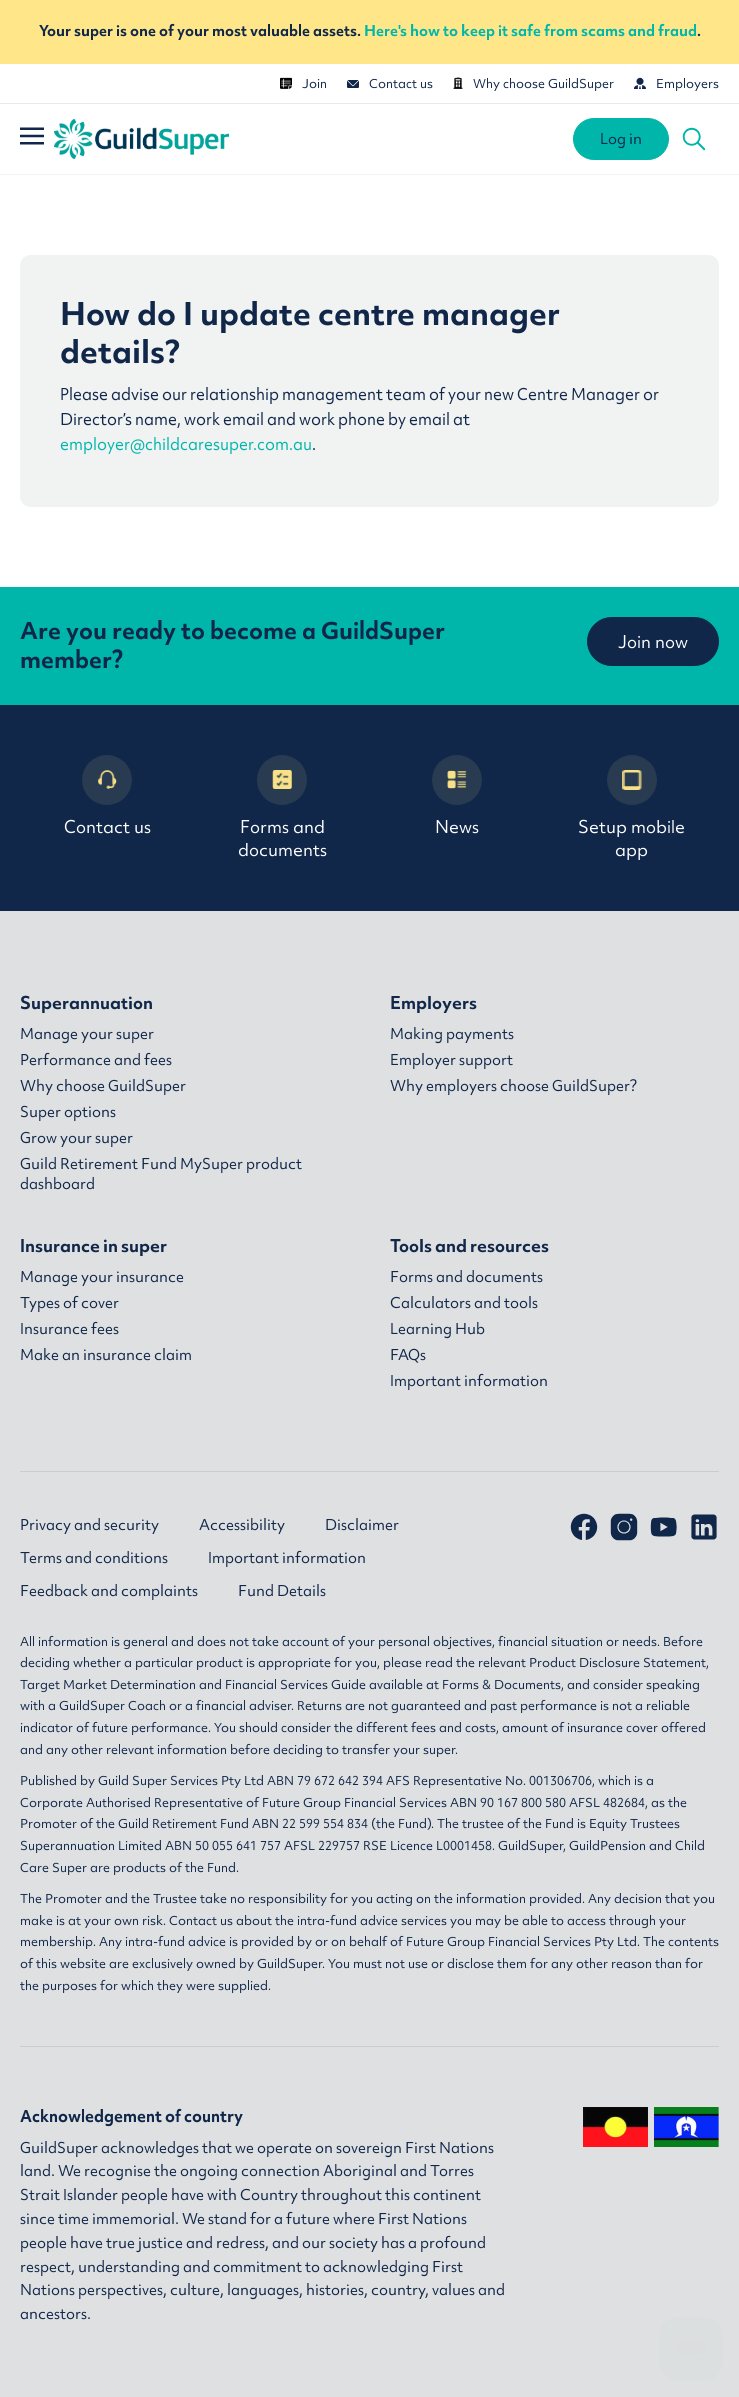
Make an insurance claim (106, 1355)
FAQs (408, 1355)
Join (303, 83)
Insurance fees (69, 1329)
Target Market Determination (108, 1684)
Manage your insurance (102, 1277)
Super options (68, 1112)
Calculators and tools (464, 1303)
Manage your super (87, 1034)
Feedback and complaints (109, 1591)
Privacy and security (89, 1525)
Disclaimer (362, 1525)
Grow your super (76, 1138)
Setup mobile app (631, 808)
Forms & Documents (501, 1684)
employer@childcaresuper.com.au (186, 444)
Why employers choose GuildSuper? (513, 1086)
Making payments (452, 1034)
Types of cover (69, 1303)
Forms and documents (282, 808)
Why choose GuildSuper (533, 83)
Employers (676, 83)
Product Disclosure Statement (617, 1662)
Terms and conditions (94, 1558)
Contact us (390, 83)
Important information (469, 1381)
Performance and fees (96, 1060)
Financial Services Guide (295, 1684)
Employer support (451, 1060)
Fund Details (282, 1591)
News (457, 796)
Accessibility (242, 1525)
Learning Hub (437, 1329)
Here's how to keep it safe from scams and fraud (530, 31)
